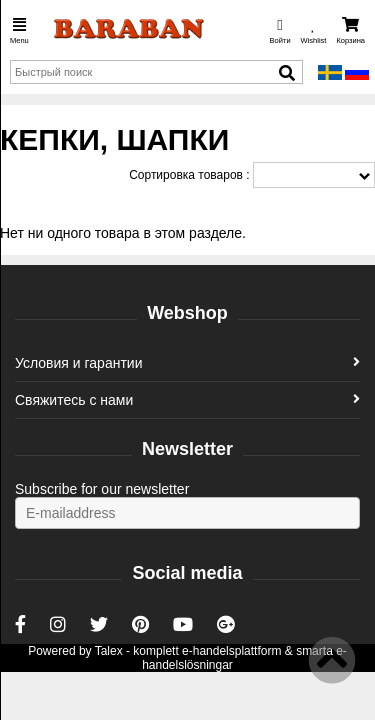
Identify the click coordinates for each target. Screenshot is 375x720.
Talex (109, 651)
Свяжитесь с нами (187, 400)
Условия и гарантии (187, 363)
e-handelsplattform (231, 651)
